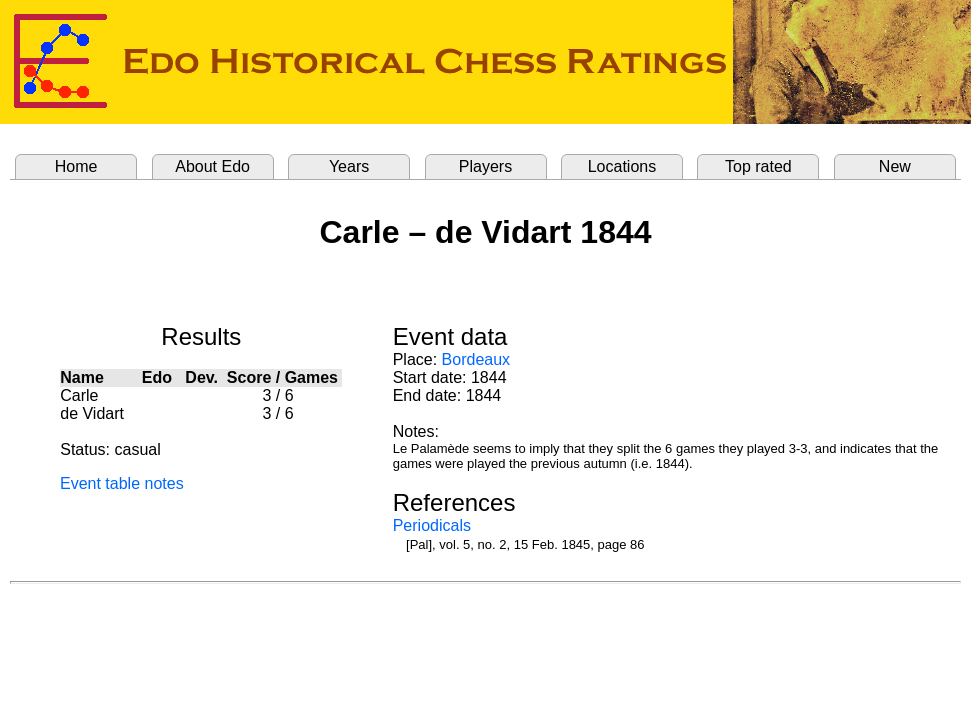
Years (349, 166)
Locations (622, 166)
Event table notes (122, 483)
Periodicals (432, 525)
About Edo (212, 166)
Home (76, 166)
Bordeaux (476, 359)
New (895, 166)
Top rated (758, 166)
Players (485, 166)
